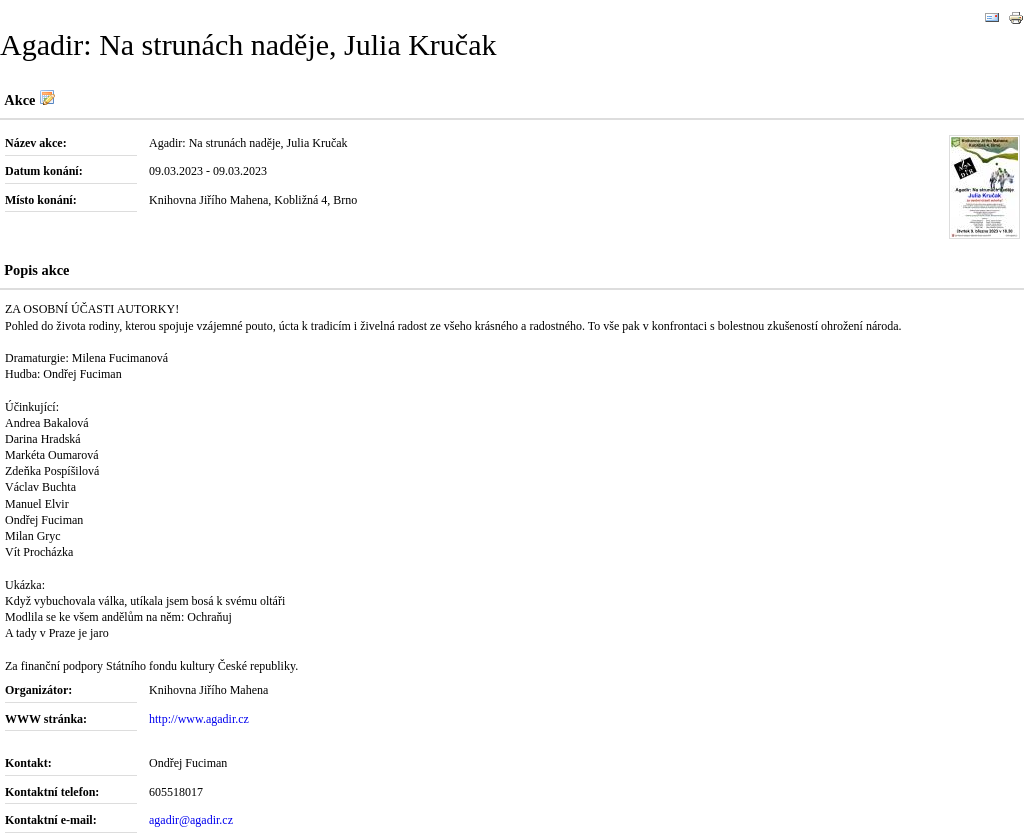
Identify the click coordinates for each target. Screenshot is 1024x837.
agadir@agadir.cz (191, 820)
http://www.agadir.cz (199, 719)
